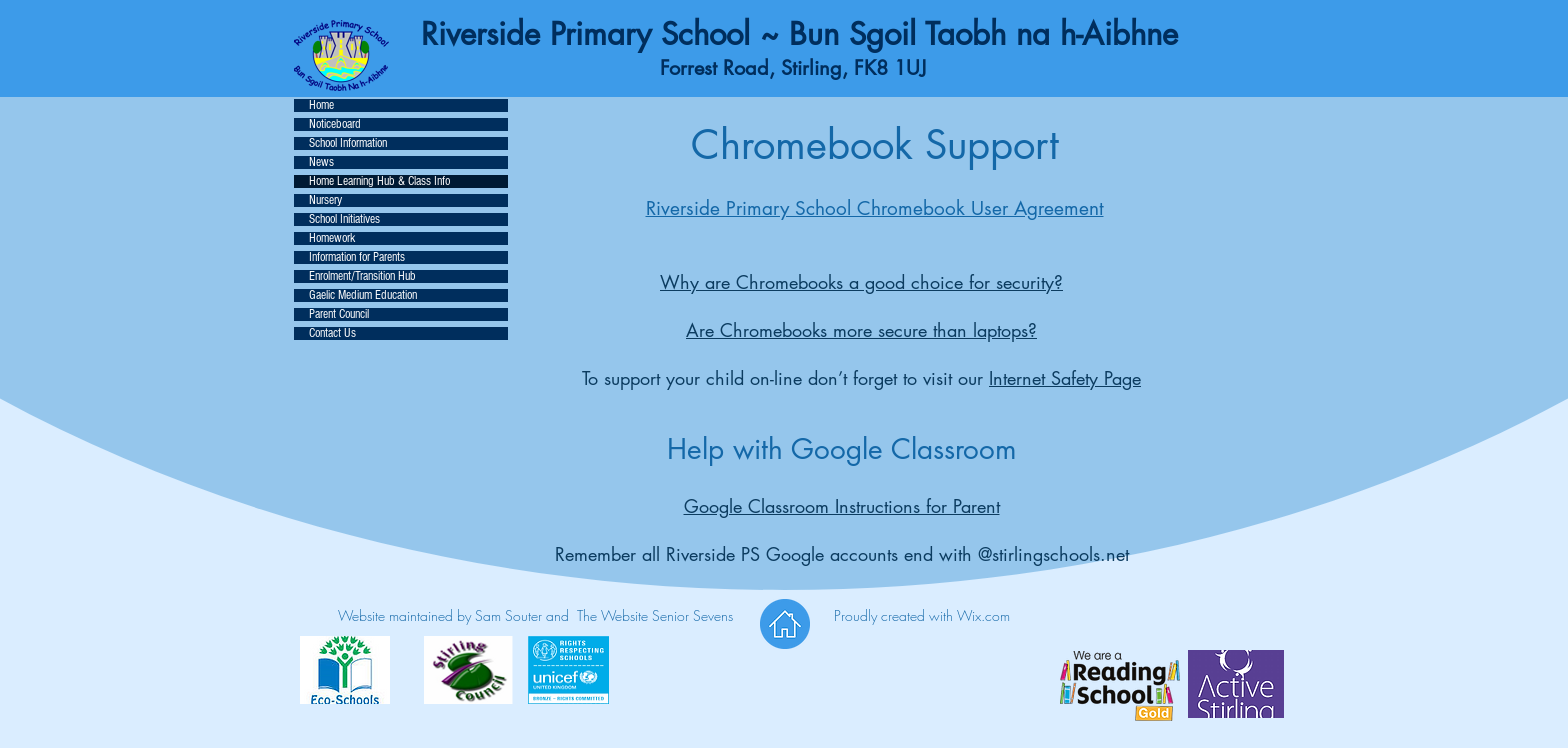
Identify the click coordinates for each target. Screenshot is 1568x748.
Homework (332, 238)
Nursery (325, 200)
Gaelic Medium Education (363, 295)
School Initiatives (344, 219)
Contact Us (332, 333)
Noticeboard (335, 124)
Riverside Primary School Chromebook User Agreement (875, 208)
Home (321, 105)
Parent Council (339, 314)
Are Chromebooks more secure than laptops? (861, 330)
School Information (348, 143)
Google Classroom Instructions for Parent (842, 506)
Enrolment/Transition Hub (362, 276)
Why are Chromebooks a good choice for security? (861, 282)
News (321, 162)
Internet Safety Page (1065, 378)
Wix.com (983, 615)
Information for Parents (357, 257)
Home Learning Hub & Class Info (379, 181)
